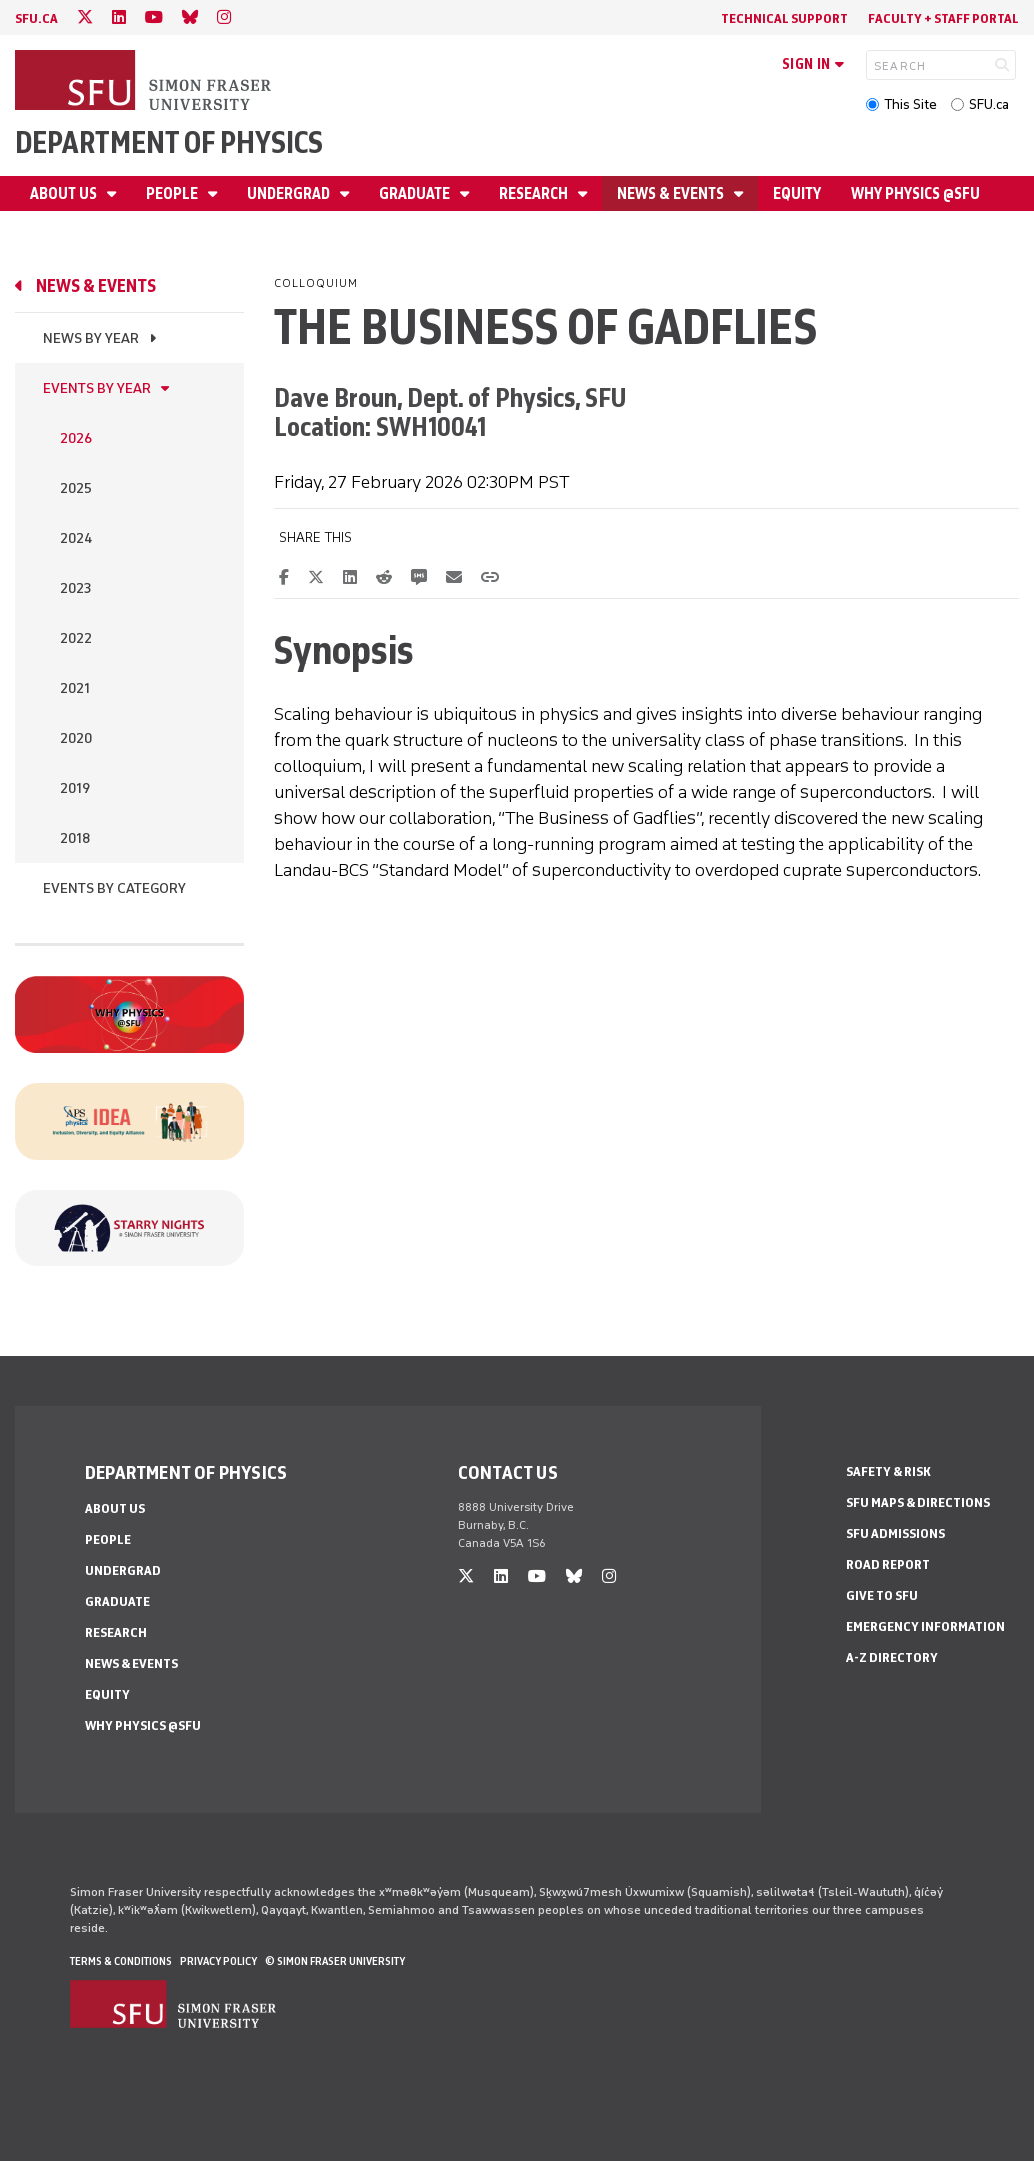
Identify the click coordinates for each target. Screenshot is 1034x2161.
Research (535, 193)
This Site (910, 104)
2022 (76, 638)
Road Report (888, 1564)
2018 (75, 838)
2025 (76, 488)
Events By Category (114, 888)
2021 (75, 688)
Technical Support (784, 18)
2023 (75, 588)
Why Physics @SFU (915, 193)
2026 (76, 438)
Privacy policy (218, 1961)
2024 (76, 538)
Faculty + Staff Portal (943, 18)
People (173, 193)
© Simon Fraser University (335, 1961)
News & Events (672, 193)
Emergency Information (925, 1626)
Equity (797, 193)
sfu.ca (36, 18)
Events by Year (97, 388)
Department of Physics (169, 142)
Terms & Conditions (121, 1961)
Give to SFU (882, 1595)
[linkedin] (119, 17)
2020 (76, 738)
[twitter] (85, 17)
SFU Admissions (895, 1533)
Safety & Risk (888, 1471)
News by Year (91, 338)
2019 (75, 788)
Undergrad (290, 193)
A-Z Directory (892, 1657)
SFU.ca (989, 104)
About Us (65, 193)
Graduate (416, 193)
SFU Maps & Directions (918, 1502)
